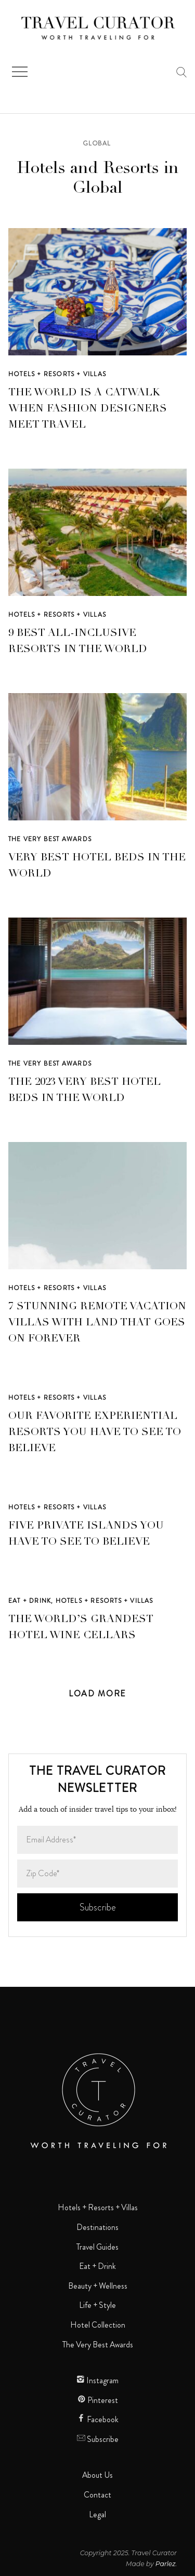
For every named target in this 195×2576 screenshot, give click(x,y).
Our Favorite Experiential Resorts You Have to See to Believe (94, 1433)
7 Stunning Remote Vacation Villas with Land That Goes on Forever (97, 1323)
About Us (97, 2475)
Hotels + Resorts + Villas (57, 374)
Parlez (165, 2564)
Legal (97, 2514)
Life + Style (97, 2305)
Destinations (97, 2227)
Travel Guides (97, 2247)
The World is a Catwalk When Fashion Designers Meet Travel (87, 409)
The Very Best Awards (50, 839)
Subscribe (98, 2439)
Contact (97, 2495)
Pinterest (97, 2400)
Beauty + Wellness (97, 2286)
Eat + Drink (29, 1600)
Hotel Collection (97, 2325)
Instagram (97, 2380)
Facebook (98, 2419)
